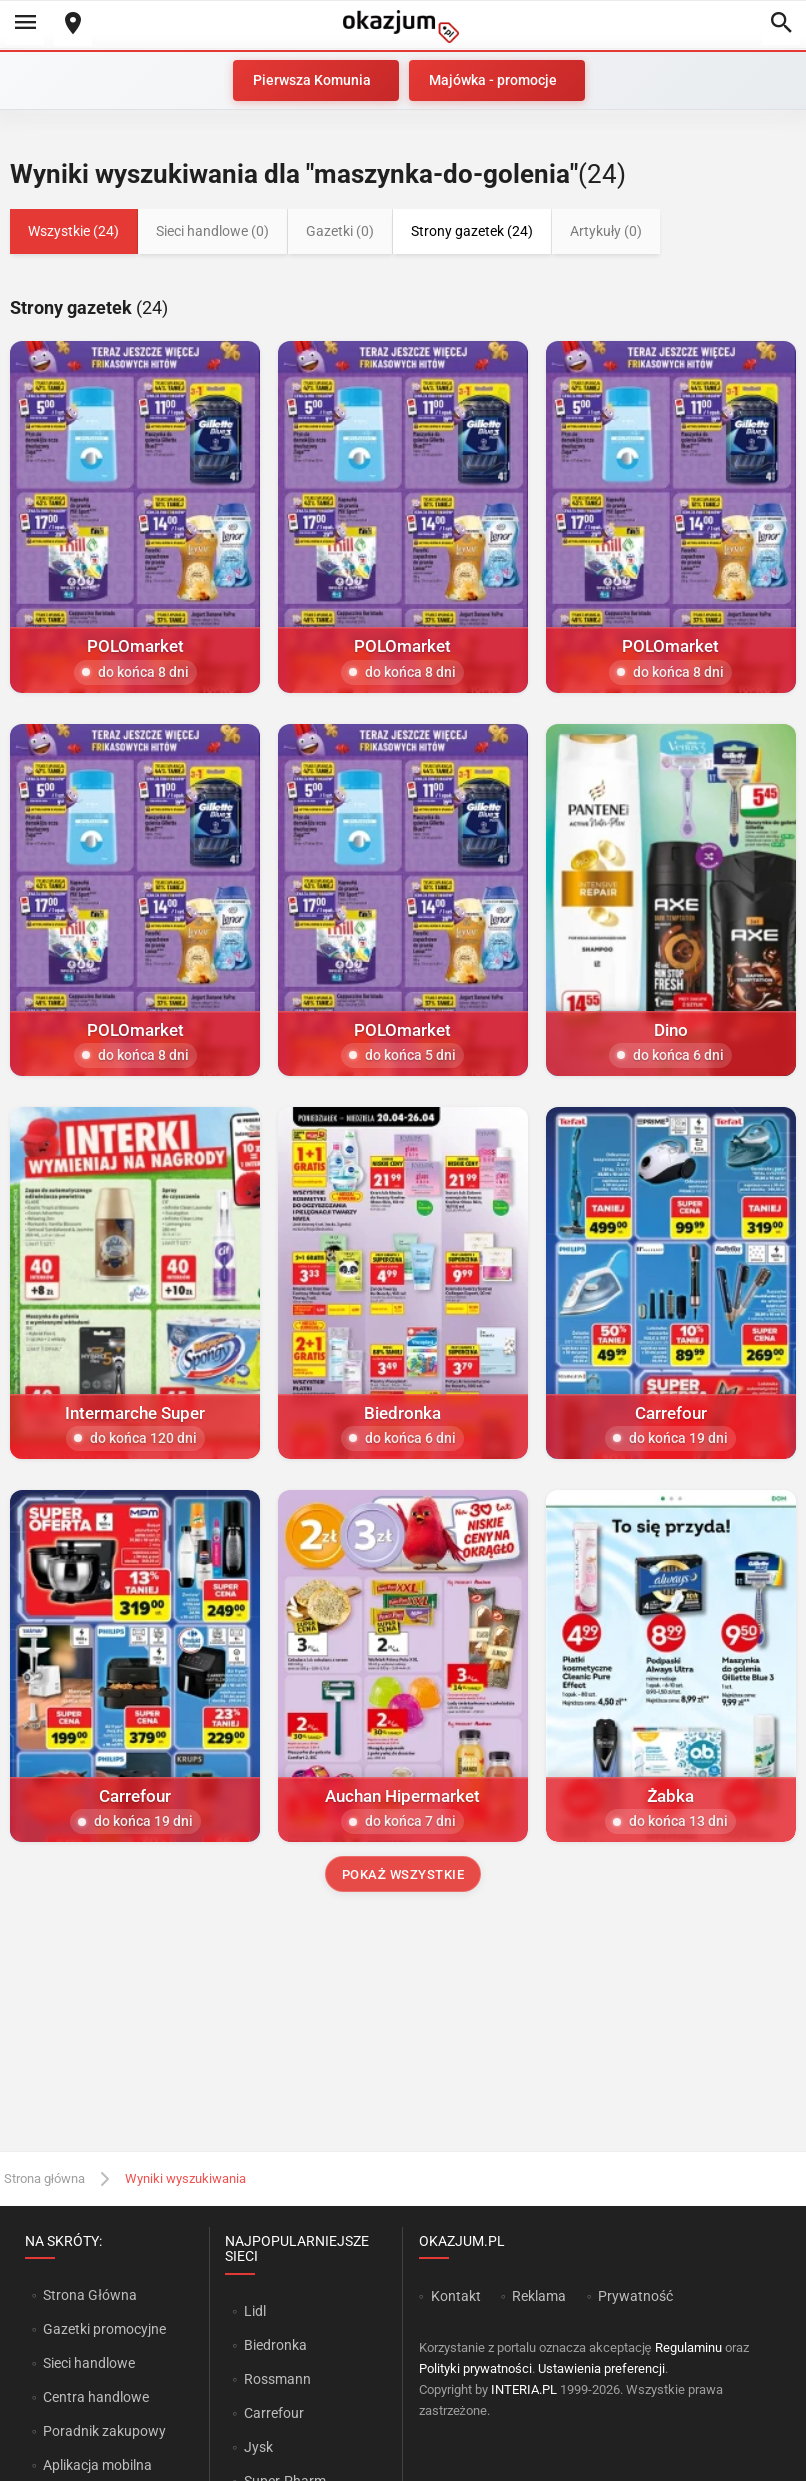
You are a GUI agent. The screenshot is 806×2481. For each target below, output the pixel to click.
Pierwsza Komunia (312, 80)
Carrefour (274, 2413)
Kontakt (456, 2296)
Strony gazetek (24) (472, 231)
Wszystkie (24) (73, 231)
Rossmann (277, 2379)
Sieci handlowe (89, 2363)
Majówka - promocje (493, 80)
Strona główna (44, 2178)
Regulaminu (688, 2347)
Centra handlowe (96, 2397)
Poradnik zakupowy (104, 2431)
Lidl (255, 2311)
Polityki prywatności (475, 2368)
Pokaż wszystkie (403, 1874)
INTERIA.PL (524, 2389)
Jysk (258, 2447)
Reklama (539, 2296)
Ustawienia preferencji (601, 2368)
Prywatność (635, 2296)
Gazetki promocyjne (104, 2329)
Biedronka (275, 2345)
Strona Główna (89, 2295)
